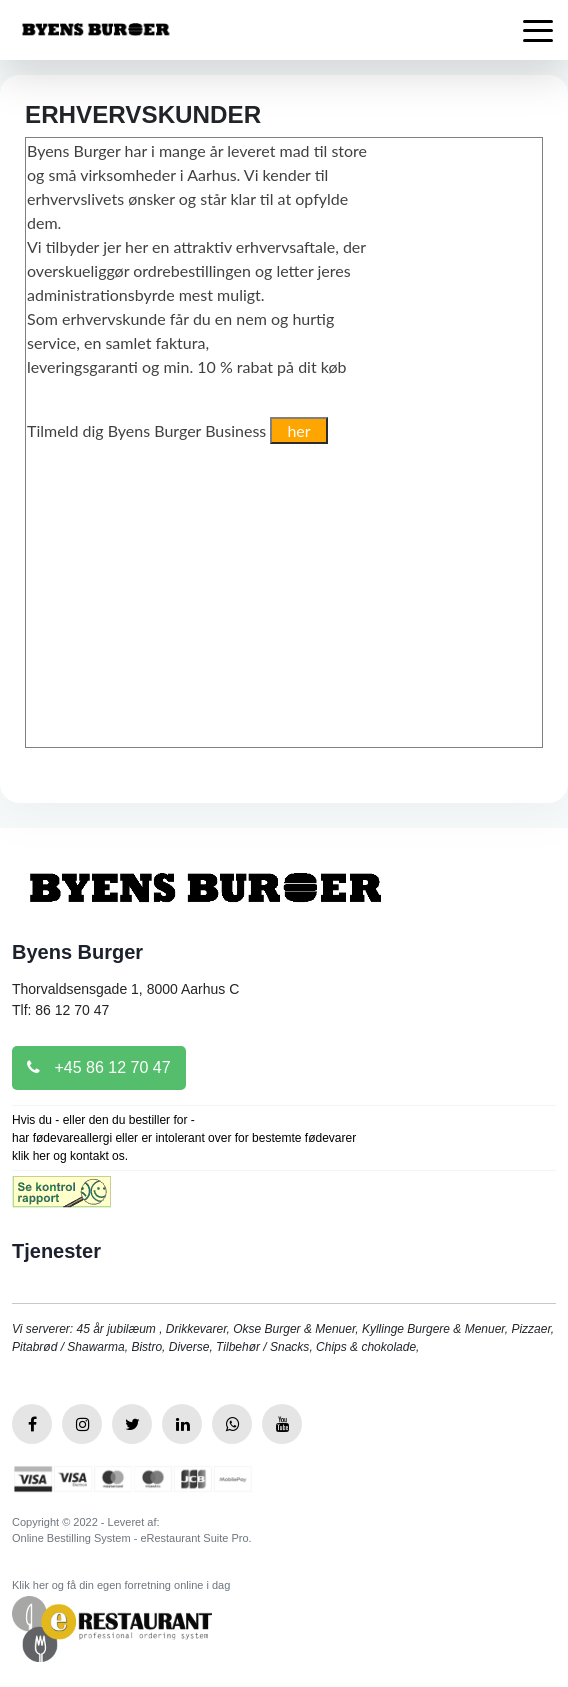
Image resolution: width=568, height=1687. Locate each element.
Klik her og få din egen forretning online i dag (121, 1585)
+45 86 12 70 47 (99, 1067)
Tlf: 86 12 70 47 (60, 1010)
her (298, 430)
